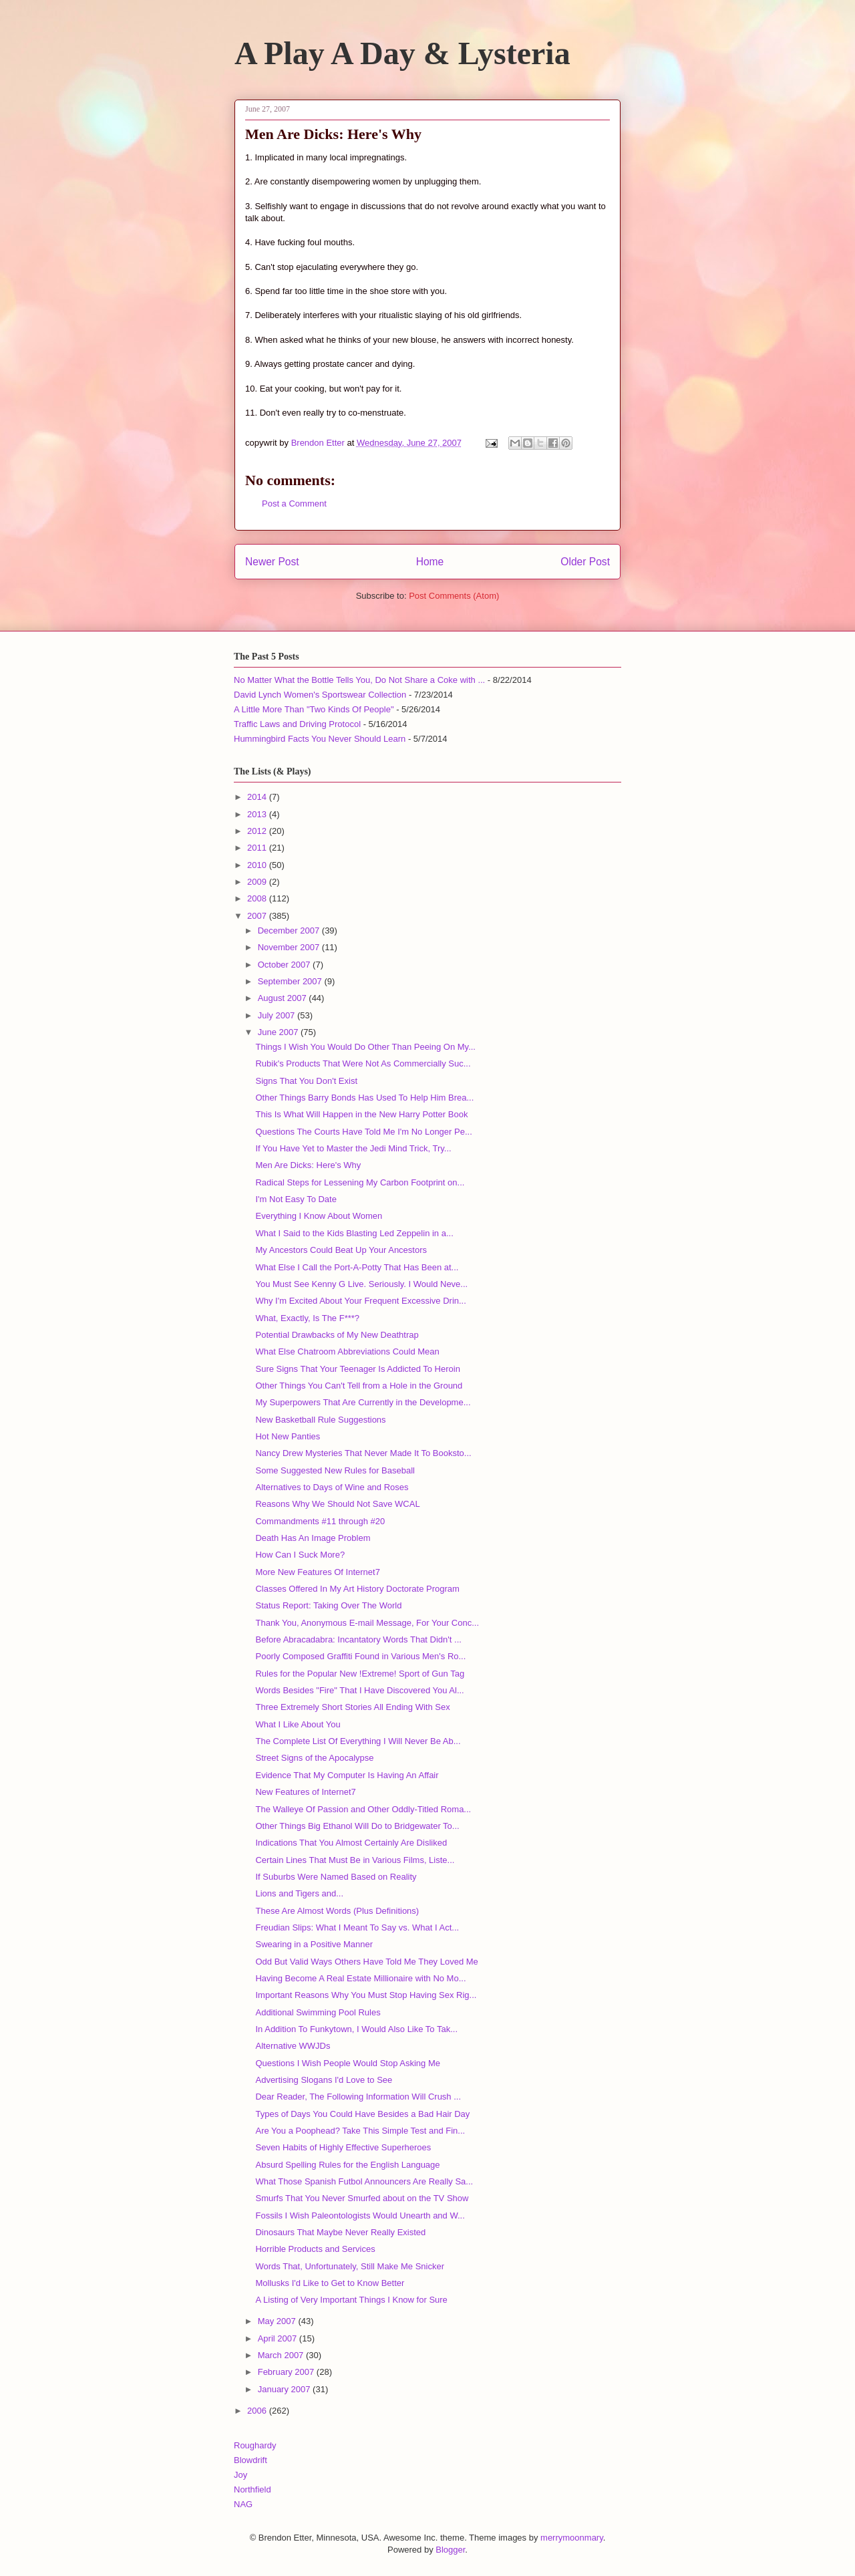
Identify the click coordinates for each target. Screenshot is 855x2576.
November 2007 (290, 947)
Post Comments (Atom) (454, 596)
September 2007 (291, 981)
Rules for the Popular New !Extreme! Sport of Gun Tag (359, 1674)
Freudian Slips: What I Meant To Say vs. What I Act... (357, 1927)
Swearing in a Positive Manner (314, 1944)
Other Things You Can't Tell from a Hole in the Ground (358, 1386)
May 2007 (278, 2321)
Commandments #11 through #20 (320, 1521)
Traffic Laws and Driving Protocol (297, 724)
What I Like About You (297, 1724)
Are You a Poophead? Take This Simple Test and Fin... (360, 2131)
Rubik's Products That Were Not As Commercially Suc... (362, 1063)
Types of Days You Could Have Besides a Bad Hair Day (362, 2114)
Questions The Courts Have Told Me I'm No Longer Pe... (363, 1132)
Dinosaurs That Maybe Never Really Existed (340, 2232)
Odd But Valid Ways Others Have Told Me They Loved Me (366, 1962)
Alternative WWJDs (292, 2046)
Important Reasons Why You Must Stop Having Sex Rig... (365, 1995)
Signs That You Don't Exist (306, 1081)
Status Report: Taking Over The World (328, 1605)
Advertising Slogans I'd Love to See (323, 2080)
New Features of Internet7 (305, 1792)
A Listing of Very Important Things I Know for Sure (351, 2300)
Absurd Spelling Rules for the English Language (347, 2165)
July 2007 (277, 1015)
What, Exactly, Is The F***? (307, 1318)
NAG (243, 2504)
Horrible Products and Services (315, 2249)
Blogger (450, 2550)
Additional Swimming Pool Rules (317, 2012)
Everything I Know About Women (318, 1216)
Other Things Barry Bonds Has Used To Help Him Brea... (364, 1098)
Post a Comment (294, 503)
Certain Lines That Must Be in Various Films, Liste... (354, 1860)
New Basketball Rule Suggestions (320, 1420)
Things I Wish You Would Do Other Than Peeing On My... (365, 1047)
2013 (258, 814)
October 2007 (285, 965)
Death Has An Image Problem (312, 1538)
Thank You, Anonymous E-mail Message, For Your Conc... (367, 1623)
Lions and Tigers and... (299, 1893)
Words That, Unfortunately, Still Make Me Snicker (349, 2266)
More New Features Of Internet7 (317, 1572)
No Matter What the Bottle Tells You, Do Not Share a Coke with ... (359, 680)
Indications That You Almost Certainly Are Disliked (351, 1843)
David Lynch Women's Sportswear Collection (320, 695)
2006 (258, 2411)
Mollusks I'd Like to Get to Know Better (329, 2283)
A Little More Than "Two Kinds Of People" (314, 709)
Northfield (252, 2489)
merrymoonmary (571, 2538)
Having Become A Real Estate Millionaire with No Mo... (360, 1978)
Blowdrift (250, 2460)
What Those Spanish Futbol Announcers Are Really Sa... (364, 2181)
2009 (258, 882)
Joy (240, 2475)
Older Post (585, 561)
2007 (258, 916)
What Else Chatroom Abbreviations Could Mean (347, 1351)
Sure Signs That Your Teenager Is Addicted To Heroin (357, 1369)
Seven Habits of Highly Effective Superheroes (343, 2147)
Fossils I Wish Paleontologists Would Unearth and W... (359, 2215)
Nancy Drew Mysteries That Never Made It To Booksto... (363, 1453)
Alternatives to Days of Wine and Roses (331, 1487)
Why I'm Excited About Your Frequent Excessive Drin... (360, 1301)
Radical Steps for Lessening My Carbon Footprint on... (359, 1182)
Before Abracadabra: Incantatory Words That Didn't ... (358, 1639)
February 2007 (287, 2372)
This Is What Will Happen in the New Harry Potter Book (361, 1114)
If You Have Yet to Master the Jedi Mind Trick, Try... (353, 1148)
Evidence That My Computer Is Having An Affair (346, 1775)
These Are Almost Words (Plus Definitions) (337, 1911)
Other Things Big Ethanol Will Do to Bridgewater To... (357, 1826)
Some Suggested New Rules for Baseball (334, 1470)
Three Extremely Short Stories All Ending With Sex (352, 1707)
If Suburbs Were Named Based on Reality (335, 1877)
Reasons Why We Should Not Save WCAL (337, 1504)
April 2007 (278, 2338)
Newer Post (272, 561)
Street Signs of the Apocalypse (314, 1758)
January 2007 (285, 2389)
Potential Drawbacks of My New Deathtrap (336, 1335)
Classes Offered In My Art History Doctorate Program (357, 1589)
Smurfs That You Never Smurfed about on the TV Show (361, 2198)
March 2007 (282, 2355)
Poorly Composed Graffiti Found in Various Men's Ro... (360, 1656)
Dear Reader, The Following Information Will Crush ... (358, 2097)
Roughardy (255, 2445)
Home (430, 561)
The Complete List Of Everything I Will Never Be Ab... (357, 1741)
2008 (258, 898)
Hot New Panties (287, 1436)
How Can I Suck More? (300, 1555)
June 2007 (279, 1032)
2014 (258, 797)
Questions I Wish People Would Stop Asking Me (347, 2063)
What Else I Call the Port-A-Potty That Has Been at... (356, 1267)
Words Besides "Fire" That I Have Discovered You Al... (359, 1690)
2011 (258, 848)
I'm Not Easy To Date (295, 1199)
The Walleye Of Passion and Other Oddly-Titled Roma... (363, 1809)
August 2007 (283, 998)
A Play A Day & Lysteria (402, 53)
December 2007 (290, 930)
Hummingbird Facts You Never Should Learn (319, 739)
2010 (258, 865)
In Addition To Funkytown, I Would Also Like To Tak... (356, 2029)
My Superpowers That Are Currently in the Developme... (362, 1402)
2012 (258, 831)
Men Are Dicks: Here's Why (308, 1165)
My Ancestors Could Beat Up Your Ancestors (341, 1250)
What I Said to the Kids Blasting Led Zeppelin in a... (354, 1233)
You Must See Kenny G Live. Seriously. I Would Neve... (361, 1284)
